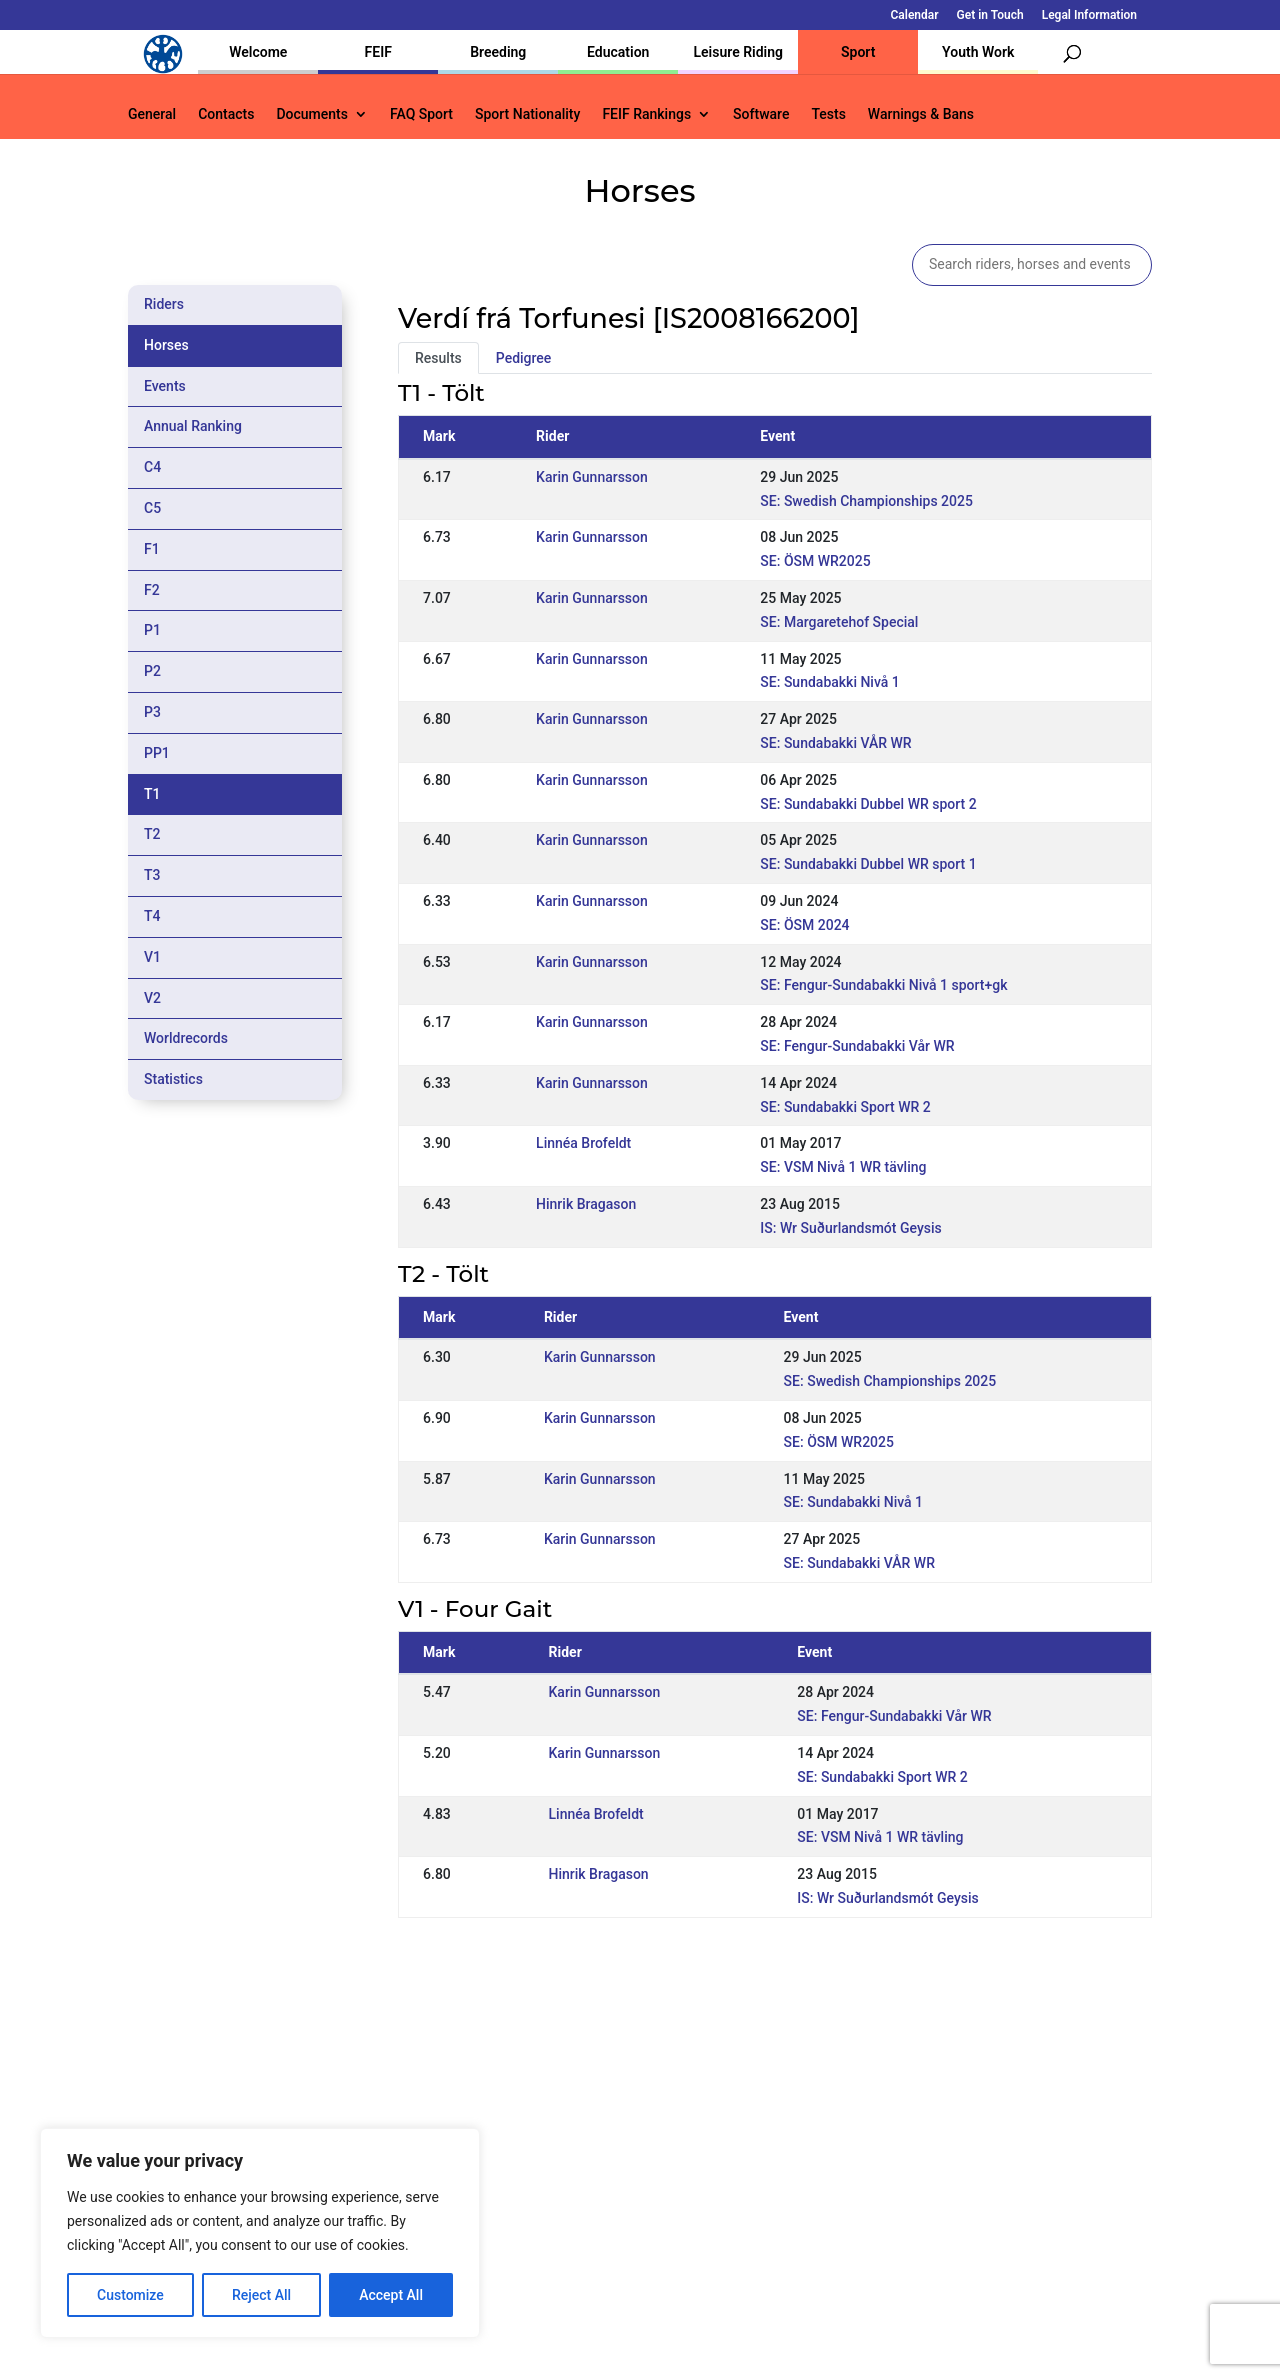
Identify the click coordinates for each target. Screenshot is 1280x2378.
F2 (152, 590)
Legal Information (1089, 15)
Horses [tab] (166, 345)
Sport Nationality (527, 114)
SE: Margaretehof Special (839, 622)
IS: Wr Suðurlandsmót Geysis (850, 1228)
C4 (152, 467)
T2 (152, 834)
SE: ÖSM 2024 (804, 925)
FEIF (378, 52)
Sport (858, 52)
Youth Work (978, 52)
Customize (130, 2295)
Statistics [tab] (173, 1079)
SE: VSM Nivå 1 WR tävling (843, 1167)
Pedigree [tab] (524, 358)
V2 (152, 998)
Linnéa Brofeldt (583, 1143)
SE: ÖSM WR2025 (815, 561)
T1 (152, 794)
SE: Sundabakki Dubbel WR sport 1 (868, 864)
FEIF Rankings (646, 114)
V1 (152, 957)
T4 (152, 916)
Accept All (391, 2295)
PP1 (157, 753)
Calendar (915, 15)
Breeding (498, 52)
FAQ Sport (421, 114)
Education (618, 52)
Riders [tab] (164, 304)
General (152, 114)
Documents (312, 114)
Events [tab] (165, 386)
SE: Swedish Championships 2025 (866, 501)
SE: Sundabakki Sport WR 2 (845, 1107)
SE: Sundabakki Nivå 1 (829, 682)
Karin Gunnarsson (592, 477)
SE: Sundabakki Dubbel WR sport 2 (868, 804)
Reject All (261, 2295)
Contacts (226, 114)
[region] (260, 2233)
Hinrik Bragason (586, 1204)
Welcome (258, 52)
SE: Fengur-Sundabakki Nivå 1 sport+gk (883, 985)
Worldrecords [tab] (186, 1038)
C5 (152, 508)
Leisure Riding (738, 52)
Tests (828, 114)
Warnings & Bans (921, 114)
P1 (152, 630)
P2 (152, 671)
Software (761, 114)
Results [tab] (438, 358)
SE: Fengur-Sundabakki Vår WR (857, 1046)
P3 (152, 712)
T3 (152, 875)
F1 (152, 549)
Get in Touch (990, 15)
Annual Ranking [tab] (193, 426)
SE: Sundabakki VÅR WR (835, 743)
